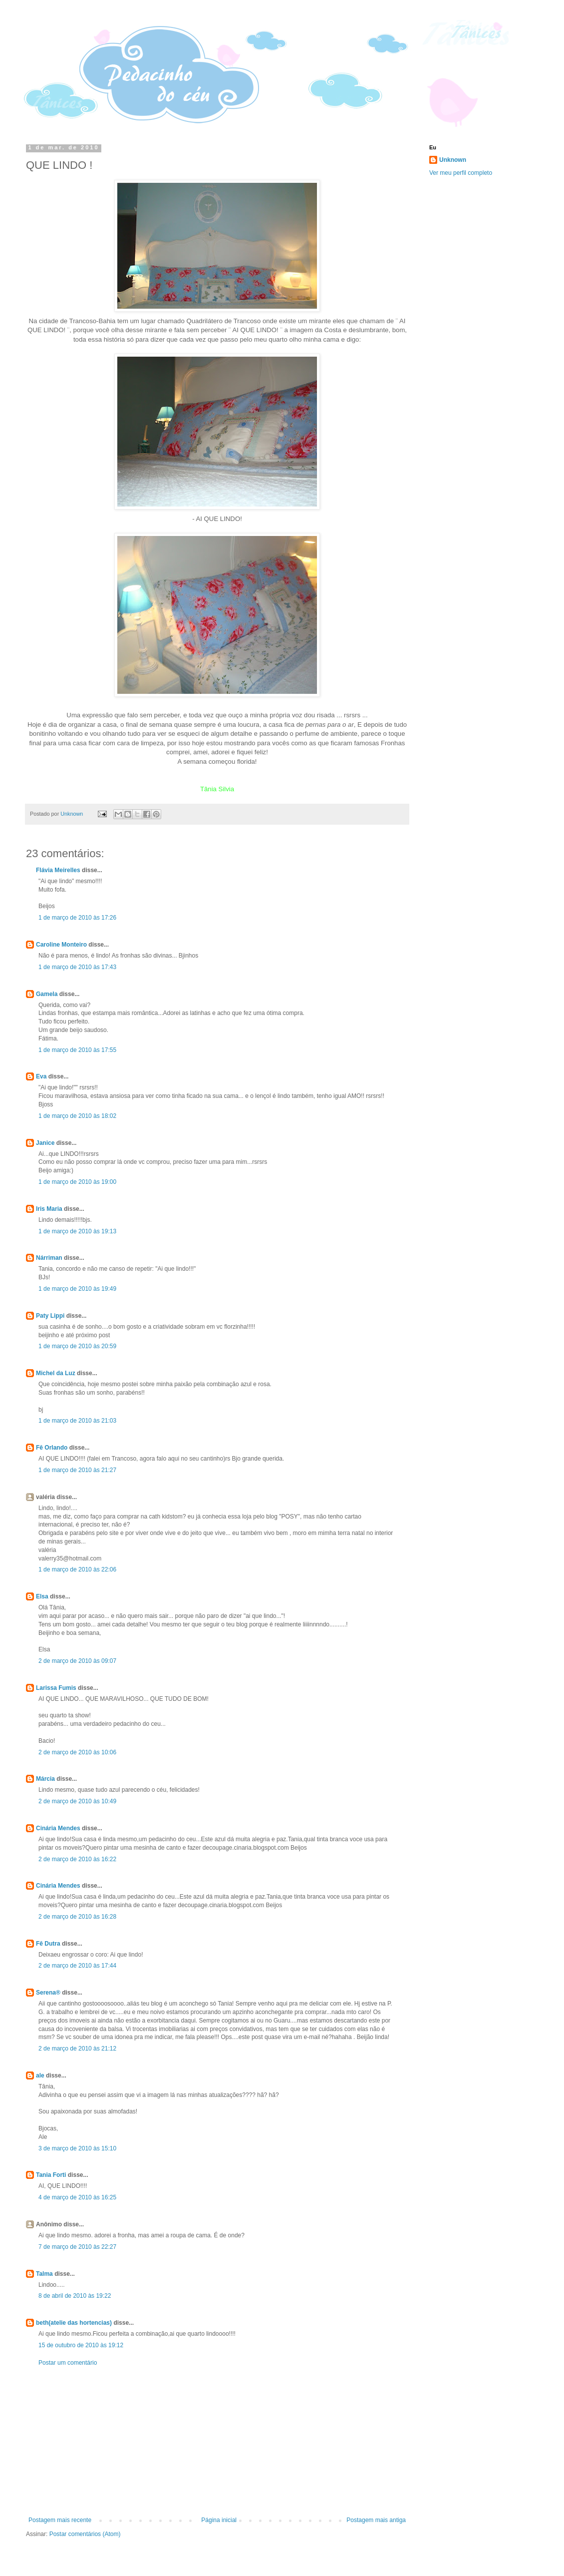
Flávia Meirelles (58, 870)
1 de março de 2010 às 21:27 (77, 1470)
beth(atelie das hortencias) (74, 2322)
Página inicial (219, 2520)
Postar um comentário (67, 2362)
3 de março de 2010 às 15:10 (77, 2148)
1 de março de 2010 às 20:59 (77, 1346)
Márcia (45, 1778)
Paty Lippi (50, 1315)
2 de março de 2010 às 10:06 (77, 1752)
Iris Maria (49, 1208)
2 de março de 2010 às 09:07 (77, 1660)
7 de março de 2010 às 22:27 (77, 2246)
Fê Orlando (51, 1447)
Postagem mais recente (59, 2520)
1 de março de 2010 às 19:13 (77, 1231)
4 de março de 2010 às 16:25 (77, 2197)
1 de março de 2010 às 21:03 (77, 1420)
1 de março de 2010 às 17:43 (77, 967)
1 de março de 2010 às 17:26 (77, 917)
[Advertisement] (217, 2441)
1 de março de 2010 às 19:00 (77, 1181)
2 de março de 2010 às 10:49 (77, 1801)
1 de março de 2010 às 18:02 (77, 1115)
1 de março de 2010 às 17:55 (77, 1049)
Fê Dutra (48, 1943)
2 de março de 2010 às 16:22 (77, 1859)
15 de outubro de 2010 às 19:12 (80, 2345)
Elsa (42, 1596)
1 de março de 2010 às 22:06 (77, 1569)
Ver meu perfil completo (460, 172)
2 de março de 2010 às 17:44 (77, 1965)
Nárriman (49, 1257)
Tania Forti (51, 2174)
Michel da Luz (55, 1373)
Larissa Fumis (56, 1687)
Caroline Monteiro (61, 944)
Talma (44, 2273)
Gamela (46, 994)
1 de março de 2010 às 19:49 (77, 1288)
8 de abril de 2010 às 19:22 (74, 2295)
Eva (41, 1076)
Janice (45, 1142)
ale (40, 2075)
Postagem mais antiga (376, 2520)
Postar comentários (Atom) (85, 2534)
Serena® (48, 1992)
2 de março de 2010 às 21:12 (77, 2048)
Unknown (452, 159)
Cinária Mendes (58, 1828)
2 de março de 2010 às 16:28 (77, 1916)
